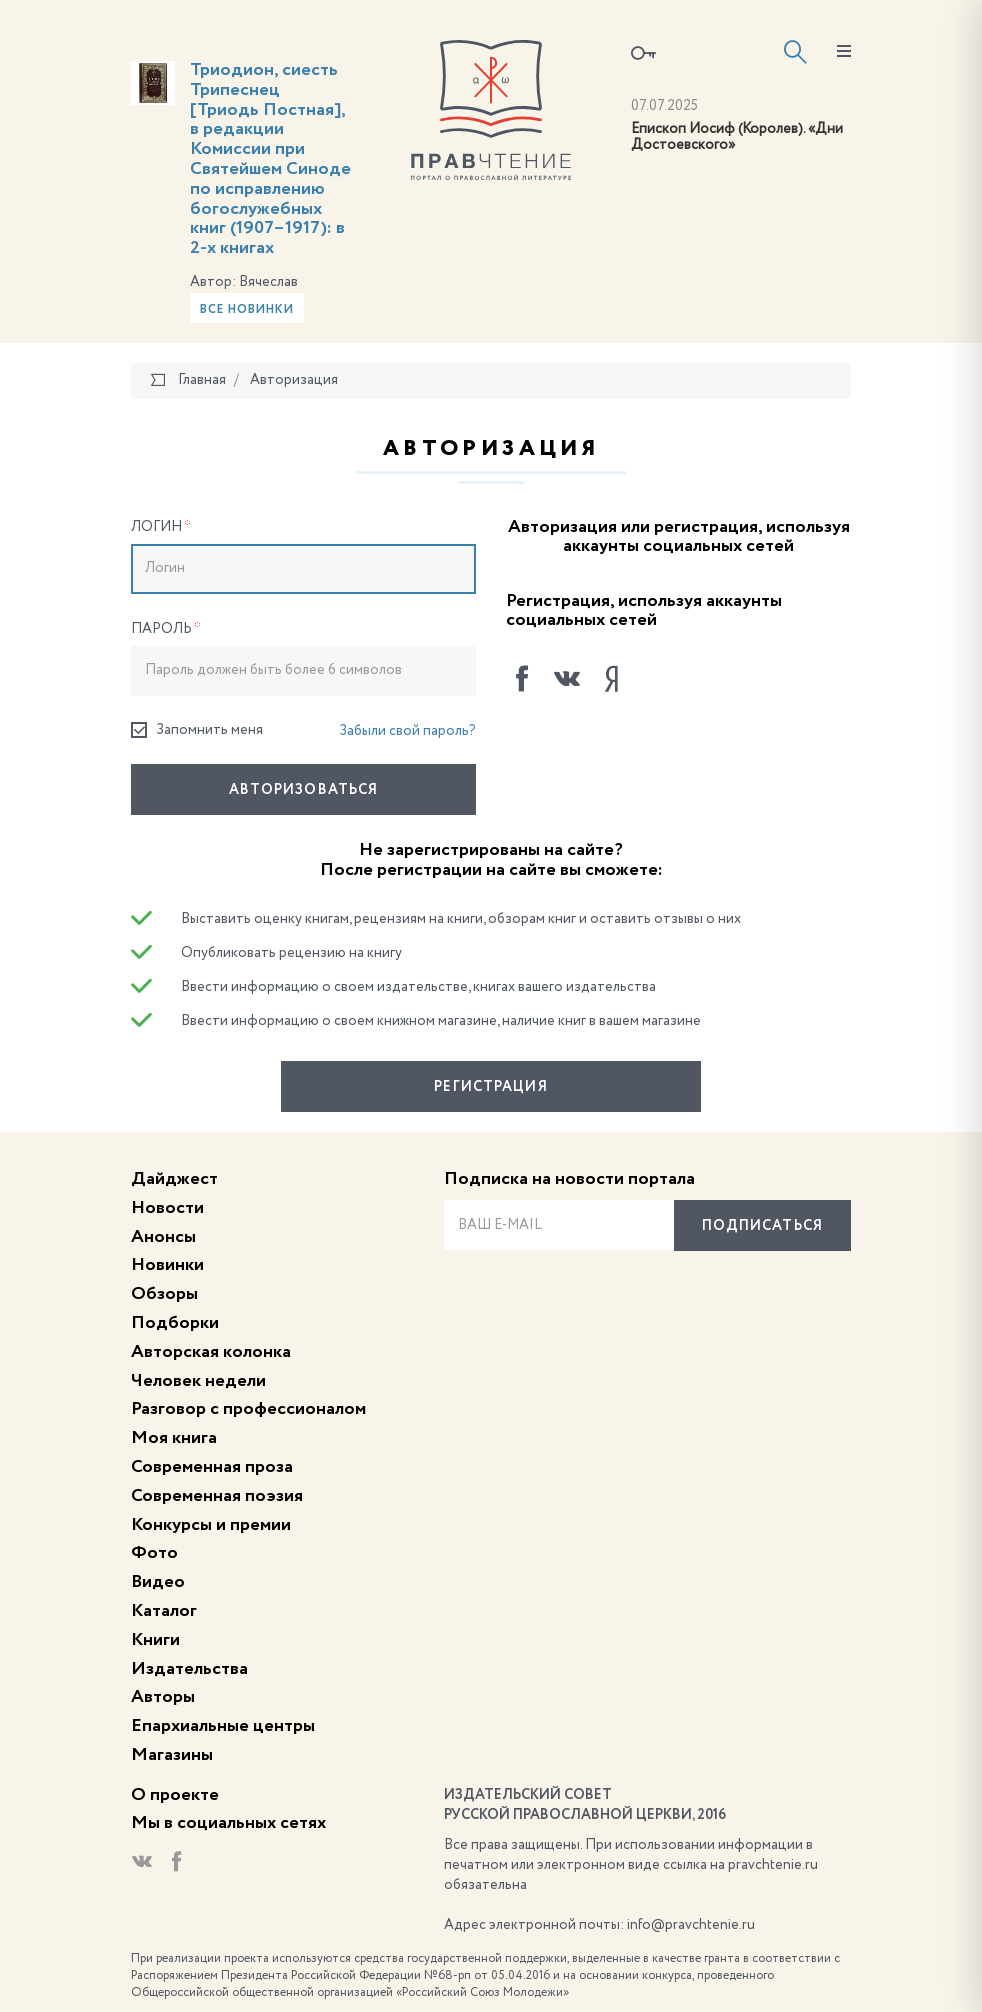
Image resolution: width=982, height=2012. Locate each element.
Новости (167, 1208)
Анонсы (163, 1237)
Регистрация (490, 1087)
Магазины (172, 1755)
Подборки (175, 1323)
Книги (155, 1640)
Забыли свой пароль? (407, 731)
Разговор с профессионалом (248, 1409)
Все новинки (247, 310)
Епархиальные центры (223, 1726)
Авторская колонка (211, 1352)
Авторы (163, 1697)
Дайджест (174, 1179)
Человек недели (198, 1381)
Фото (154, 1553)
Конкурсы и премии (211, 1525)
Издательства (189, 1669)
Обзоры (164, 1294)
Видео (158, 1582)
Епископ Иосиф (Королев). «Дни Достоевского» (737, 137)
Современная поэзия (217, 1496)
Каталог (164, 1611)
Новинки (167, 1265)
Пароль (166, 629)
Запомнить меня (197, 730)
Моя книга (174, 1438)
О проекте (175, 1795)
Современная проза (212, 1467)
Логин (161, 527)
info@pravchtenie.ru (691, 1925)
